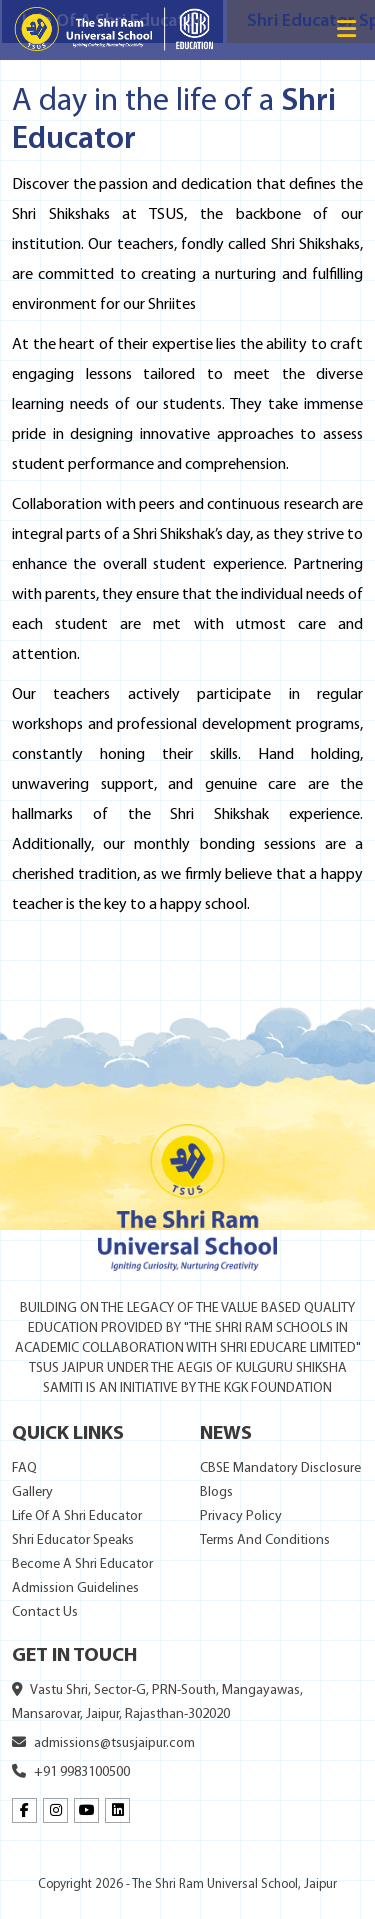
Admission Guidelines (75, 1588)
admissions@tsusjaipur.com (103, 1743)
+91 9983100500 (71, 1772)
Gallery (32, 1492)
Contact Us (45, 1612)
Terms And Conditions (265, 1540)
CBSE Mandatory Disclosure (280, 1468)
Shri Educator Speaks (73, 1540)
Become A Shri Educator (82, 1564)
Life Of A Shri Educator (77, 1516)
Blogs (216, 1492)
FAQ (24, 1468)
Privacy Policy (241, 1516)
